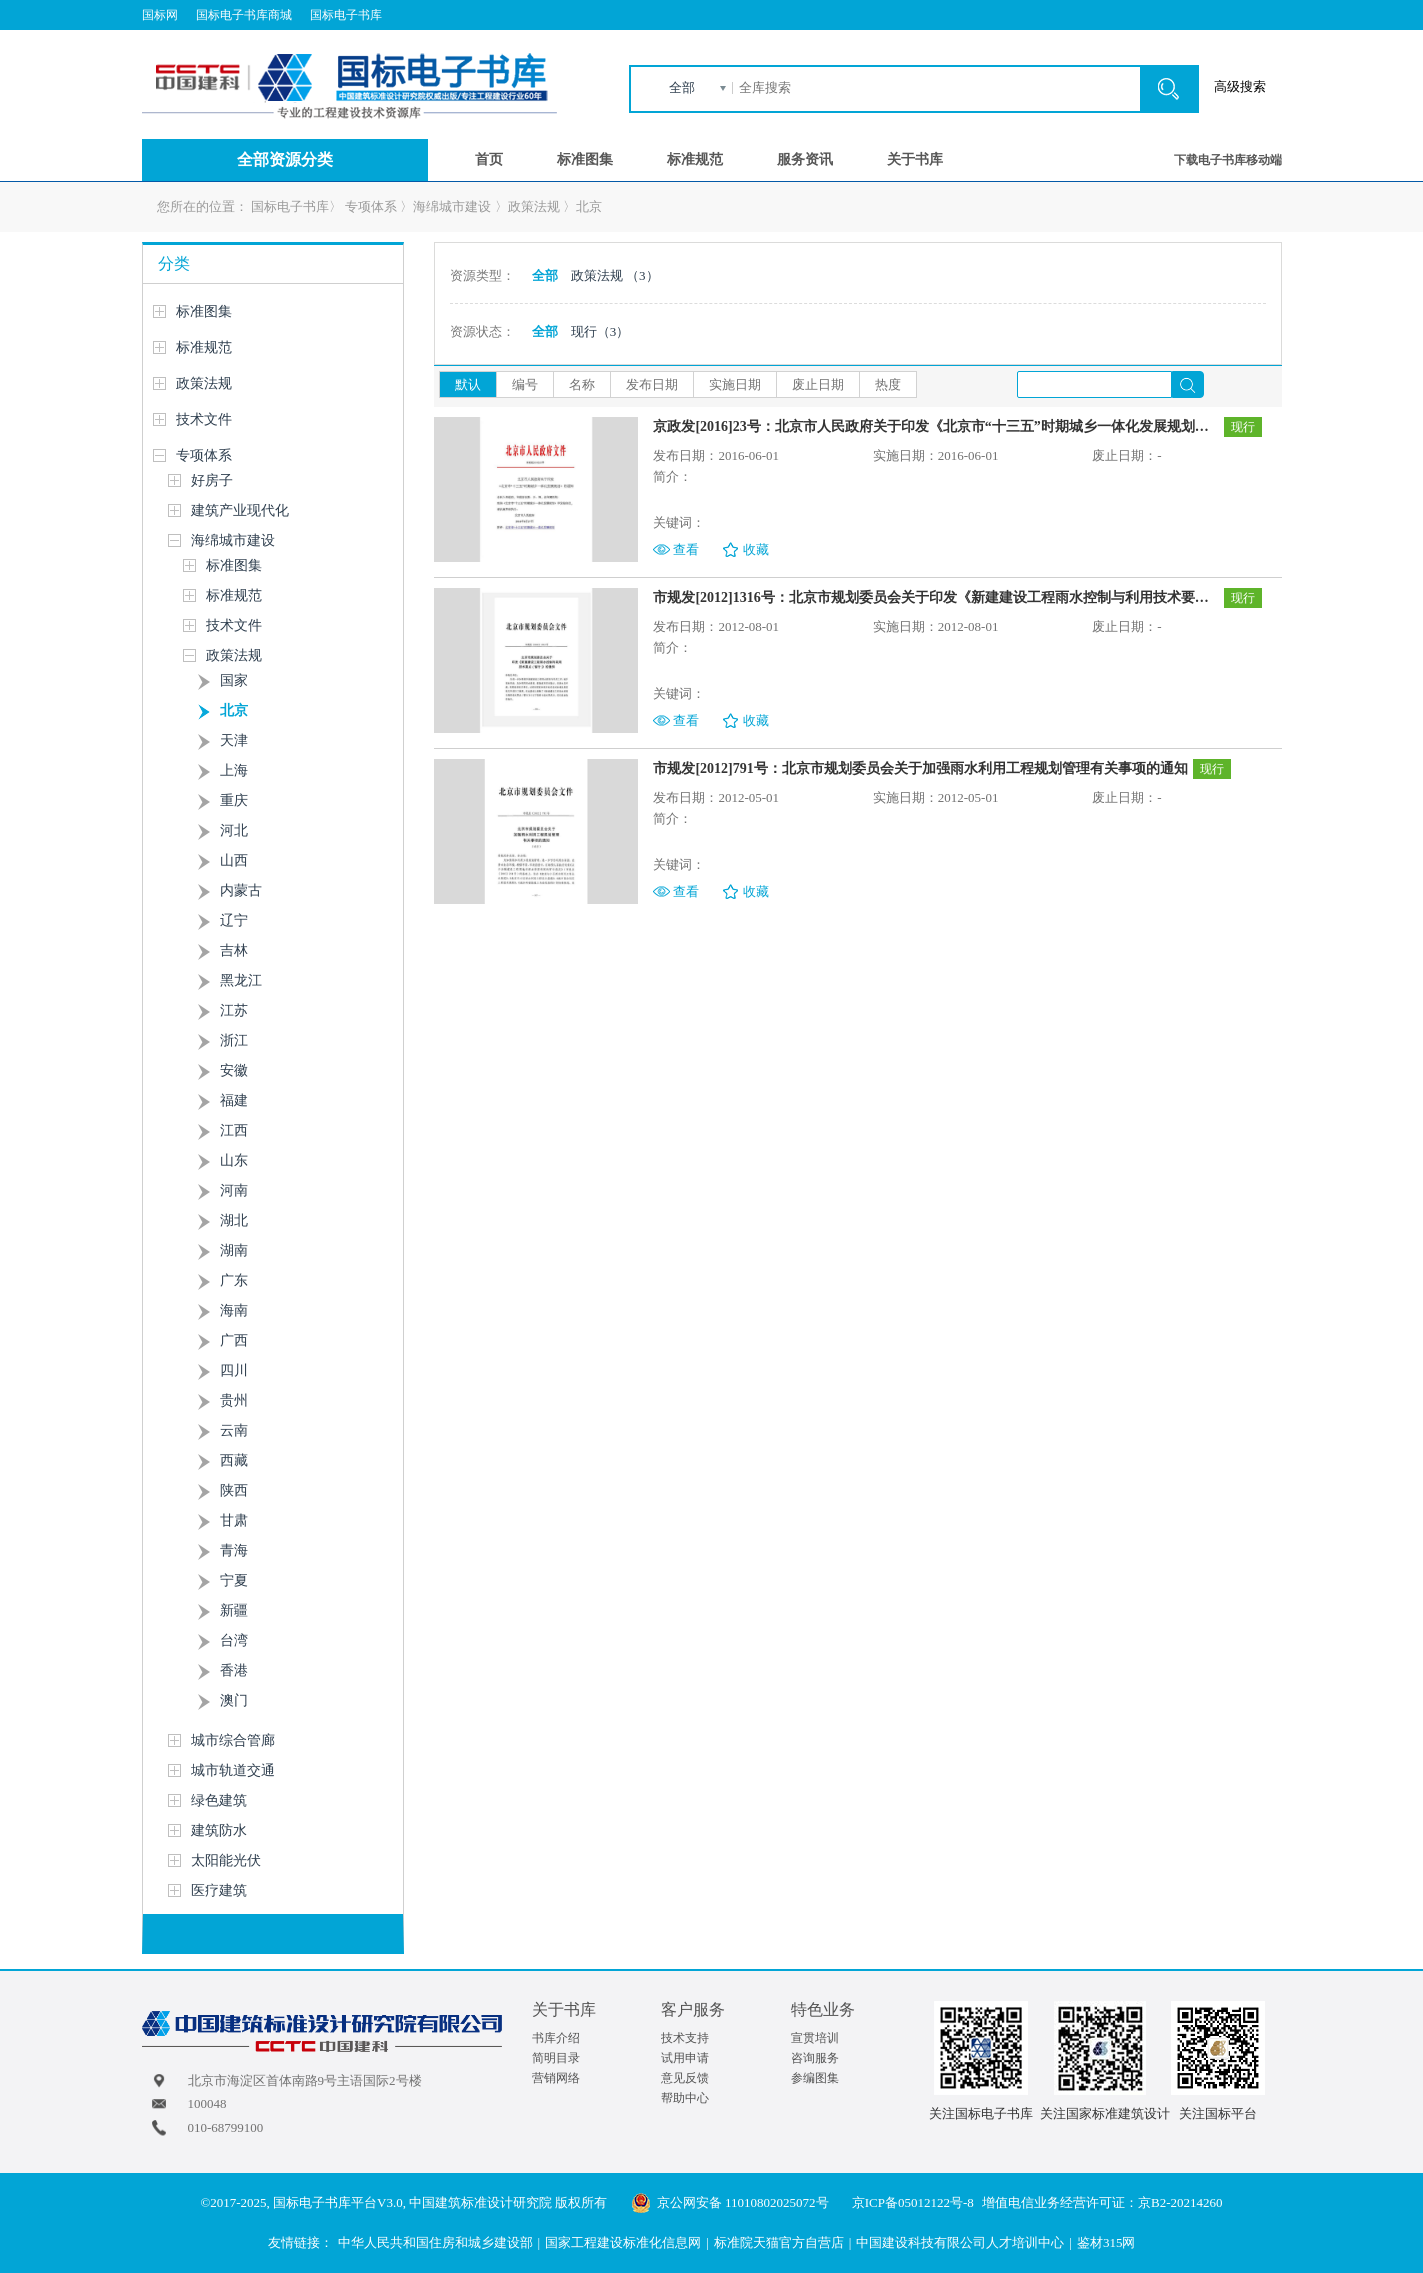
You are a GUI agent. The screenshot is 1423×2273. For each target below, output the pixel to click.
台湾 (234, 1640)
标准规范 (695, 159)
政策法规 (534, 206)
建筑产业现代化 (240, 510)
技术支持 (685, 2038)
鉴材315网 (1106, 2242)
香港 (234, 1670)
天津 (234, 740)
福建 (234, 1100)
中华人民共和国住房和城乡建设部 (435, 2242)
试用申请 (685, 2058)
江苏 (234, 1010)
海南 (234, 1310)
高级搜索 (1240, 86)
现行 (600, 331)
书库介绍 (556, 2038)
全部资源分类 (285, 159)
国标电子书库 (346, 15)
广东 (234, 1280)
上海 (234, 770)
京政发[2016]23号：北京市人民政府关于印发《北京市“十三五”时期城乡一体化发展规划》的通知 (935, 426)
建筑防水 (219, 1830)
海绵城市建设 (452, 206)
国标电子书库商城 (244, 15)
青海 (234, 1550)
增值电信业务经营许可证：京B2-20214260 (1102, 2202)
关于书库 (915, 159)
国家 (234, 680)
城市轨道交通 (233, 1770)
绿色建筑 (219, 1800)
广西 (234, 1340)
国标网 (160, 15)
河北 (234, 830)
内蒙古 (241, 890)
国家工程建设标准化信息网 (623, 2242)
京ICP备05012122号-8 (913, 2202)
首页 (489, 159)
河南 (234, 1190)
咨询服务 (815, 2058)
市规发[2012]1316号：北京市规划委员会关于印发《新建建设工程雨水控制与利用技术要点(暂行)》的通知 (935, 597)
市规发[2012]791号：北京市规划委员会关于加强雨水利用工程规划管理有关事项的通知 (920, 768)
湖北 (234, 1220)
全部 (682, 87)
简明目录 (556, 2058)
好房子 (212, 480)
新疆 (234, 1610)
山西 (234, 860)
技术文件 (204, 419)
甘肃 (234, 1520)
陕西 (234, 1490)
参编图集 (815, 2078)
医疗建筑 (219, 1890)
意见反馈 (685, 2078)
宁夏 (234, 1580)
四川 (234, 1370)
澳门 (234, 1700)
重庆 (234, 800)
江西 (234, 1130)
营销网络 (556, 2078)
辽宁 (234, 920)
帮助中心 (685, 2098)
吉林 (234, 950)
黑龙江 (241, 980)
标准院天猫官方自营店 (779, 2242)
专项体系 (371, 206)
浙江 (234, 1040)
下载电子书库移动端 (1228, 160)
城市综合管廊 (233, 1740)
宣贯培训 (815, 2038)
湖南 (234, 1250)
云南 (234, 1430)
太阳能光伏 (226, 1860)
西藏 (234, 1460)
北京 (589, 206)
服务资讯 (805, 159)
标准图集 (585, 159)
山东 (234, 1160)
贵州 (234, 1400)
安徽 (234, 1070)
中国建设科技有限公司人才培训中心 (960, 2242)
